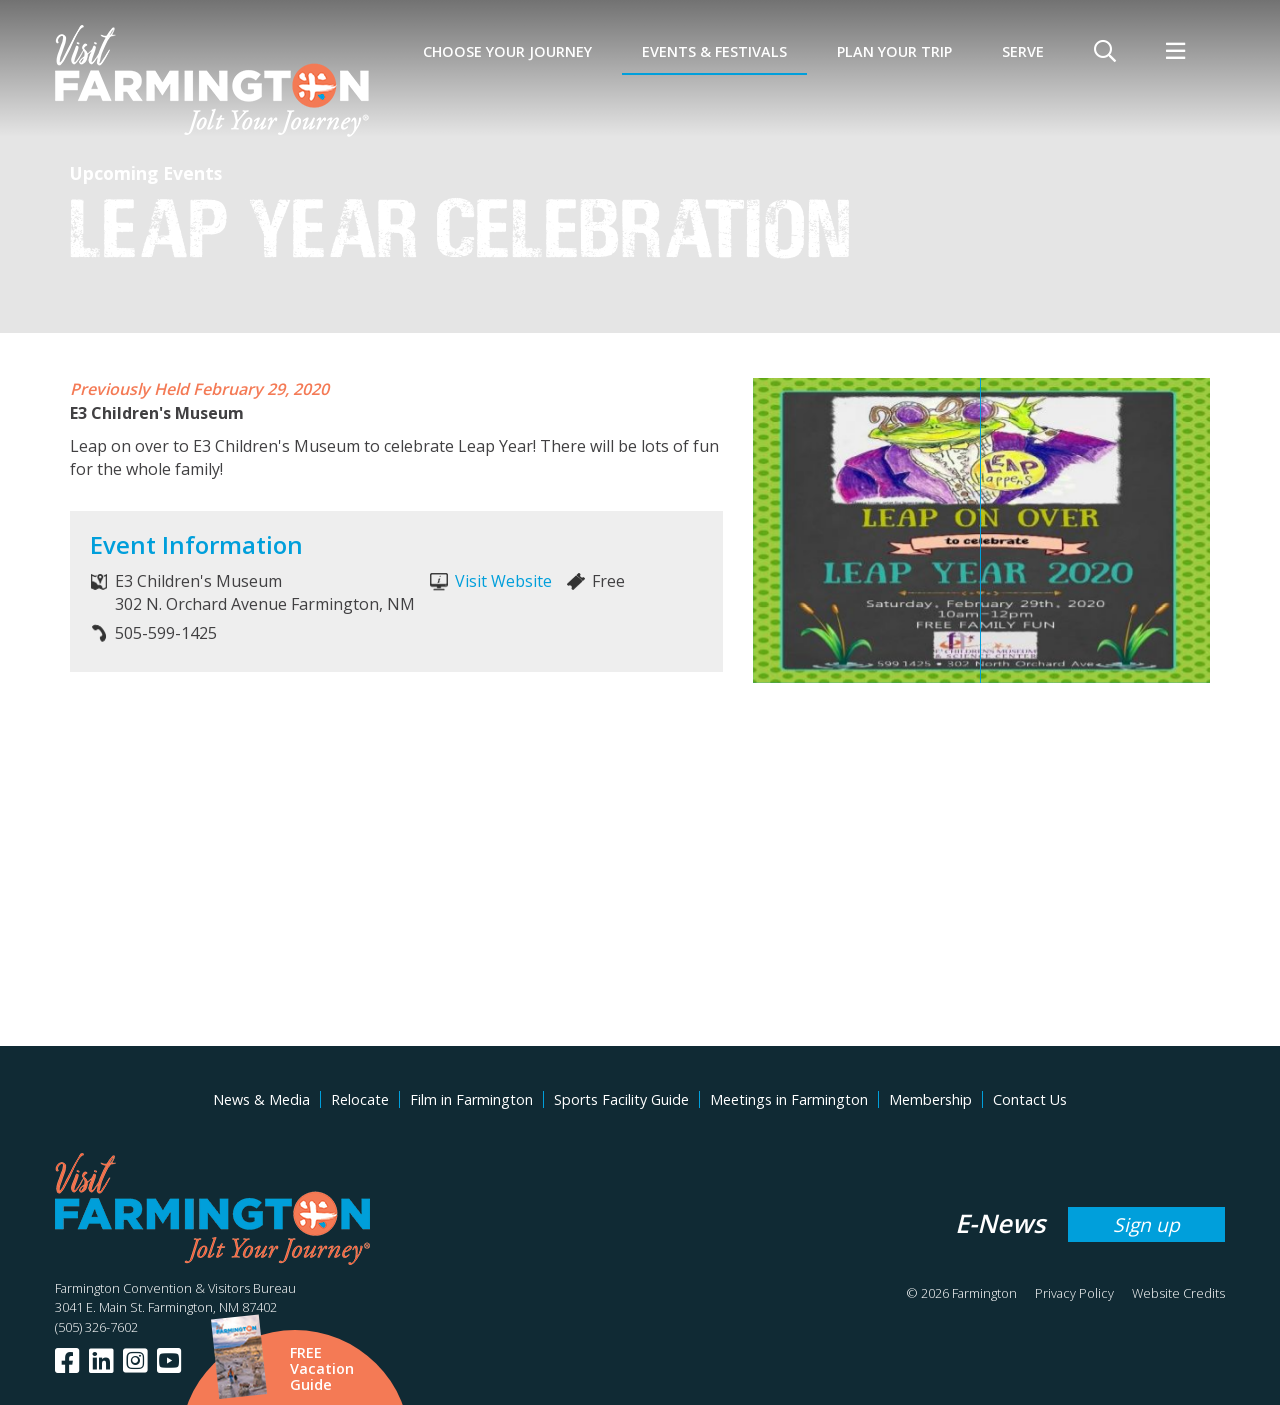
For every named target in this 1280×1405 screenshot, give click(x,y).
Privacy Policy (1074, 1293)
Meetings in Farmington (789, 1099)
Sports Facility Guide (621, 1099)
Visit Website (503, 581)
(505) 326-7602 (96, 1327)
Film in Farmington (471, 1099)
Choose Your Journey (507, 51)
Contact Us (1030, 1099)
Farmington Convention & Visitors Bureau (175, 1288)
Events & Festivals (714, 51)
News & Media (261, 1099)
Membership (930, 1099)
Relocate (360, 1099)
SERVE (1023, 51)
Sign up (1146, 1224)
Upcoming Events (146, 173)
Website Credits (1178, 1293)
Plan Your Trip (894, 51)
